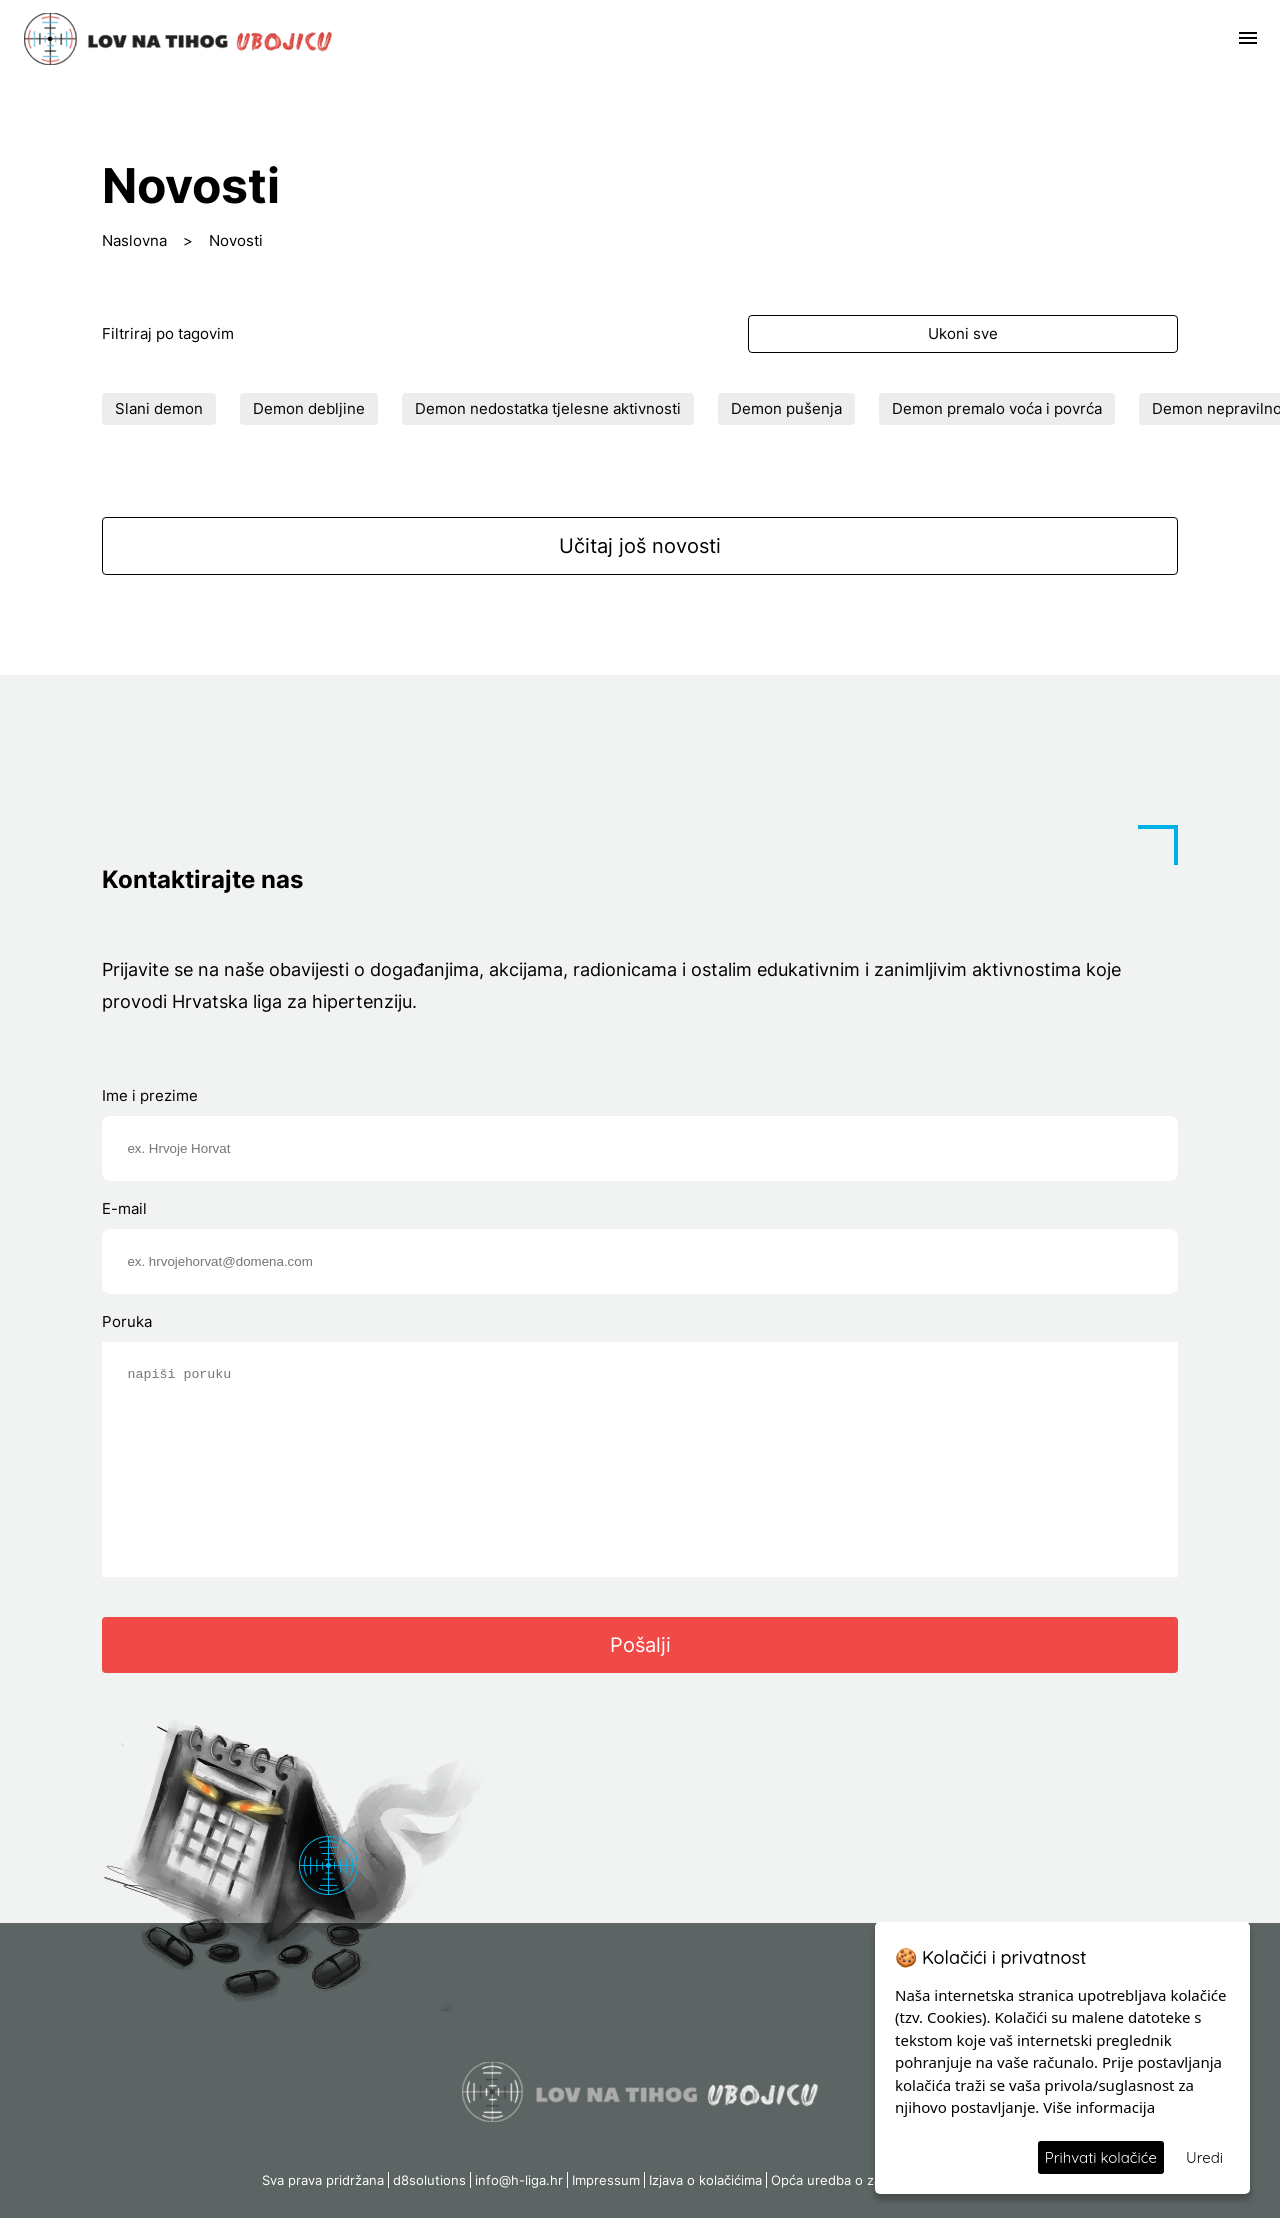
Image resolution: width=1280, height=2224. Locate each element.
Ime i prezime (150, 1095)
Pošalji (640, 1651)
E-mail (124, 1208)
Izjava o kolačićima (705, 2186)
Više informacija (1099, 2107)
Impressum (606, 2186)
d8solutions (429, 2186)
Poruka (127, 1321)
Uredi (1204, 2157)
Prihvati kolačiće (1101, 2157)
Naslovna (134, 240)
